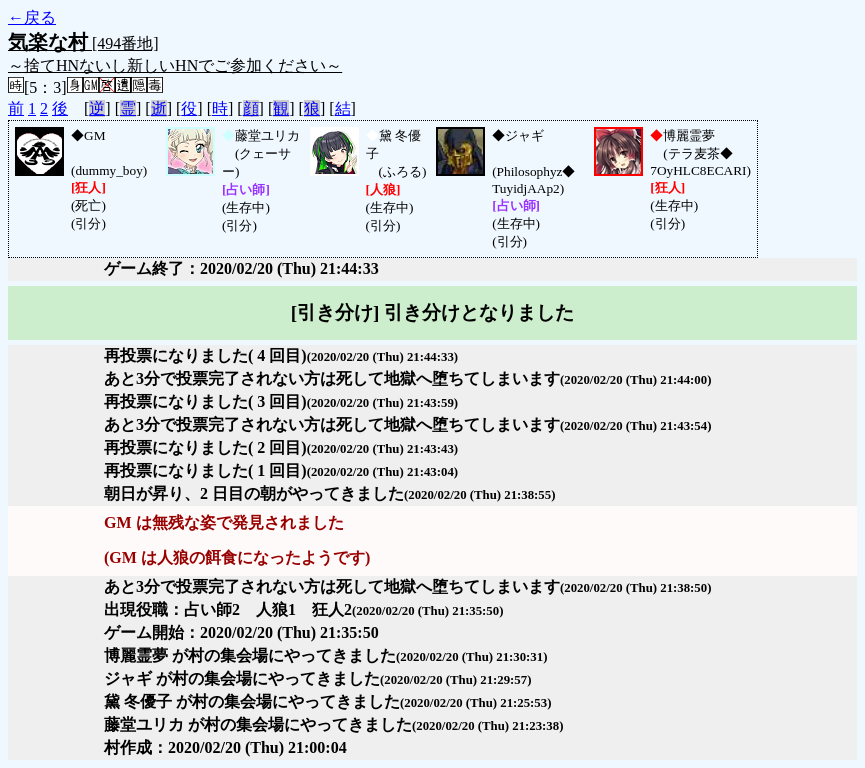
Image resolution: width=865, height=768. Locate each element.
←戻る (32, 17)
